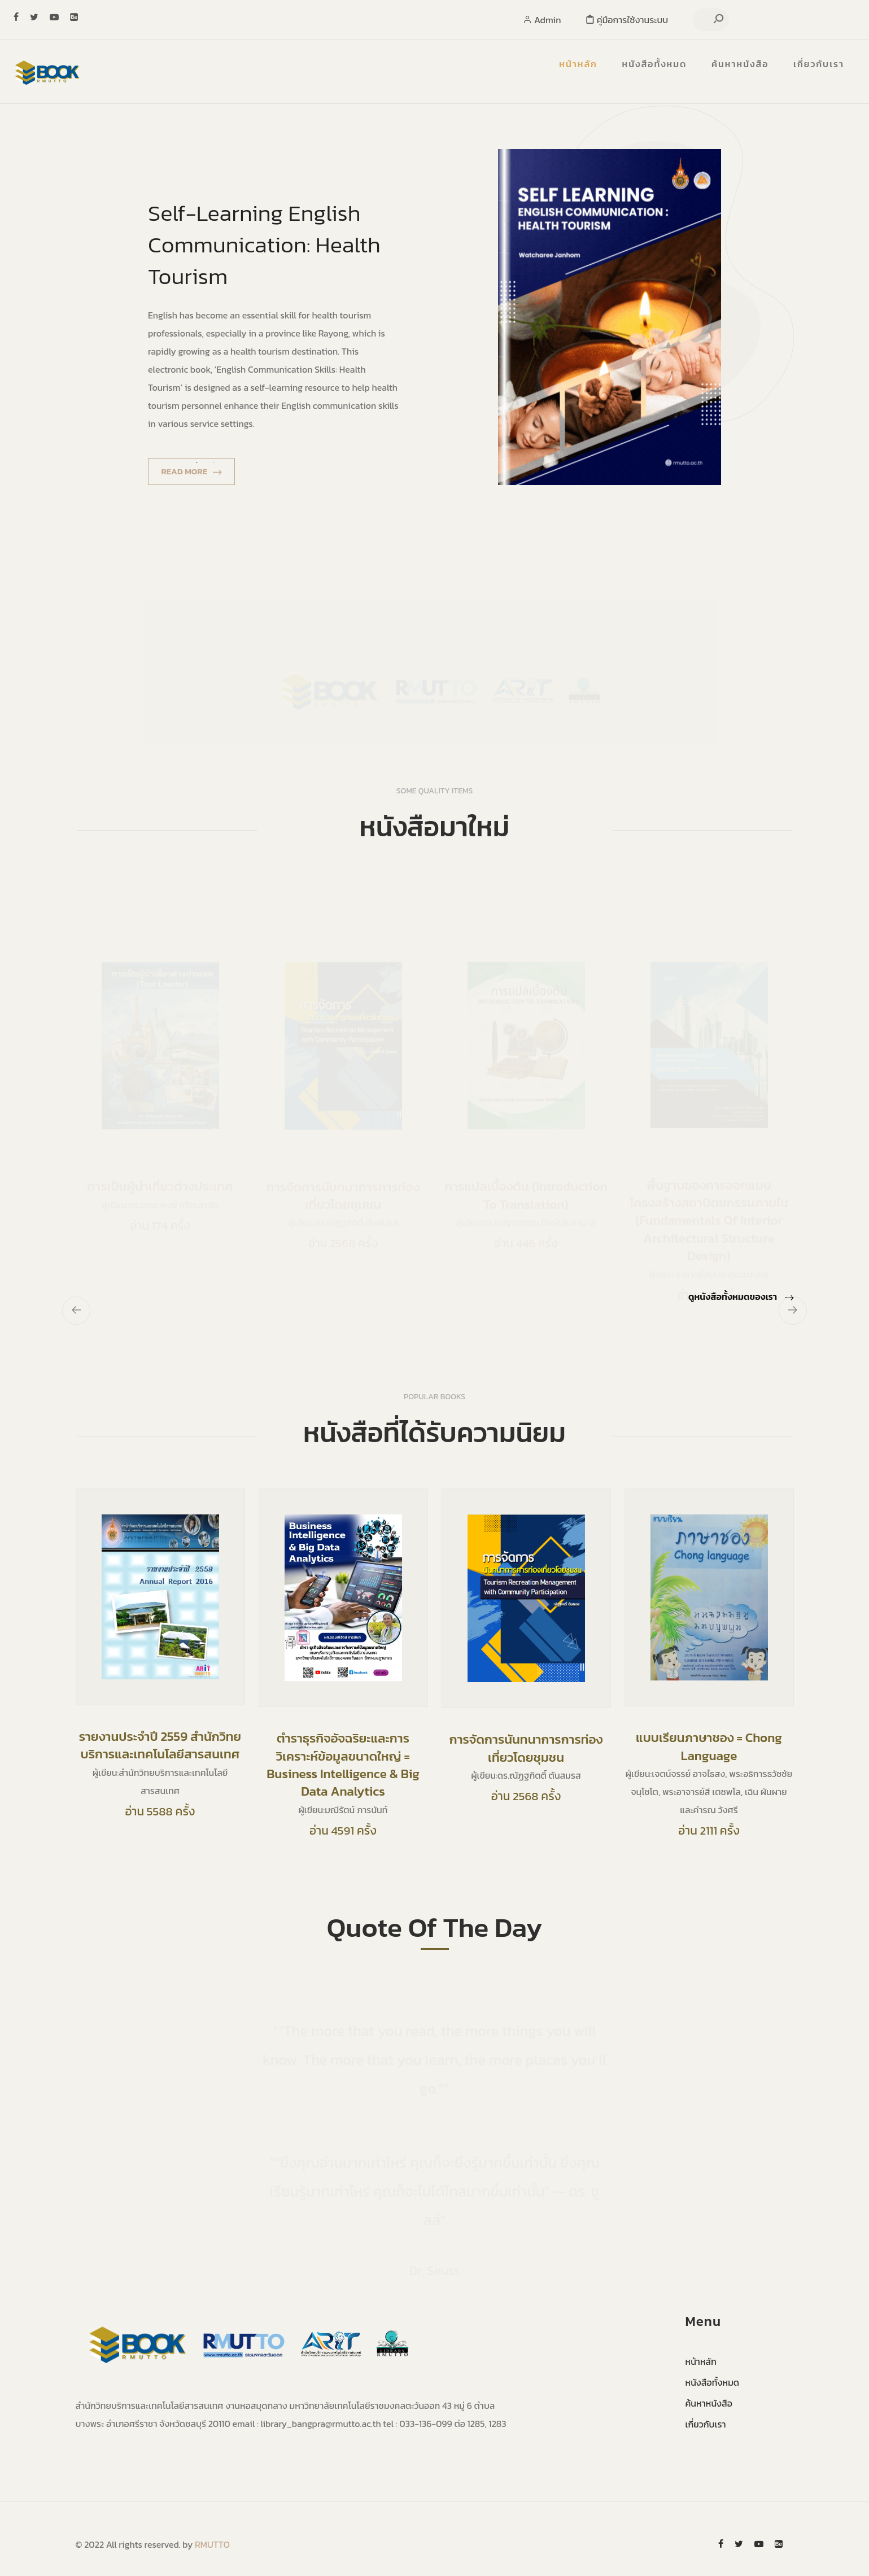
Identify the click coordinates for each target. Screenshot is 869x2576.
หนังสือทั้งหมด (654, 64)
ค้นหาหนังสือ (739, 64)
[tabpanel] (435, 317)
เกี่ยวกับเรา (818, 64)
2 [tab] (214, 462)
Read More (191, 471)
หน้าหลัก (578, 64)
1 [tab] (197, 462)
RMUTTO (212, 2544)
